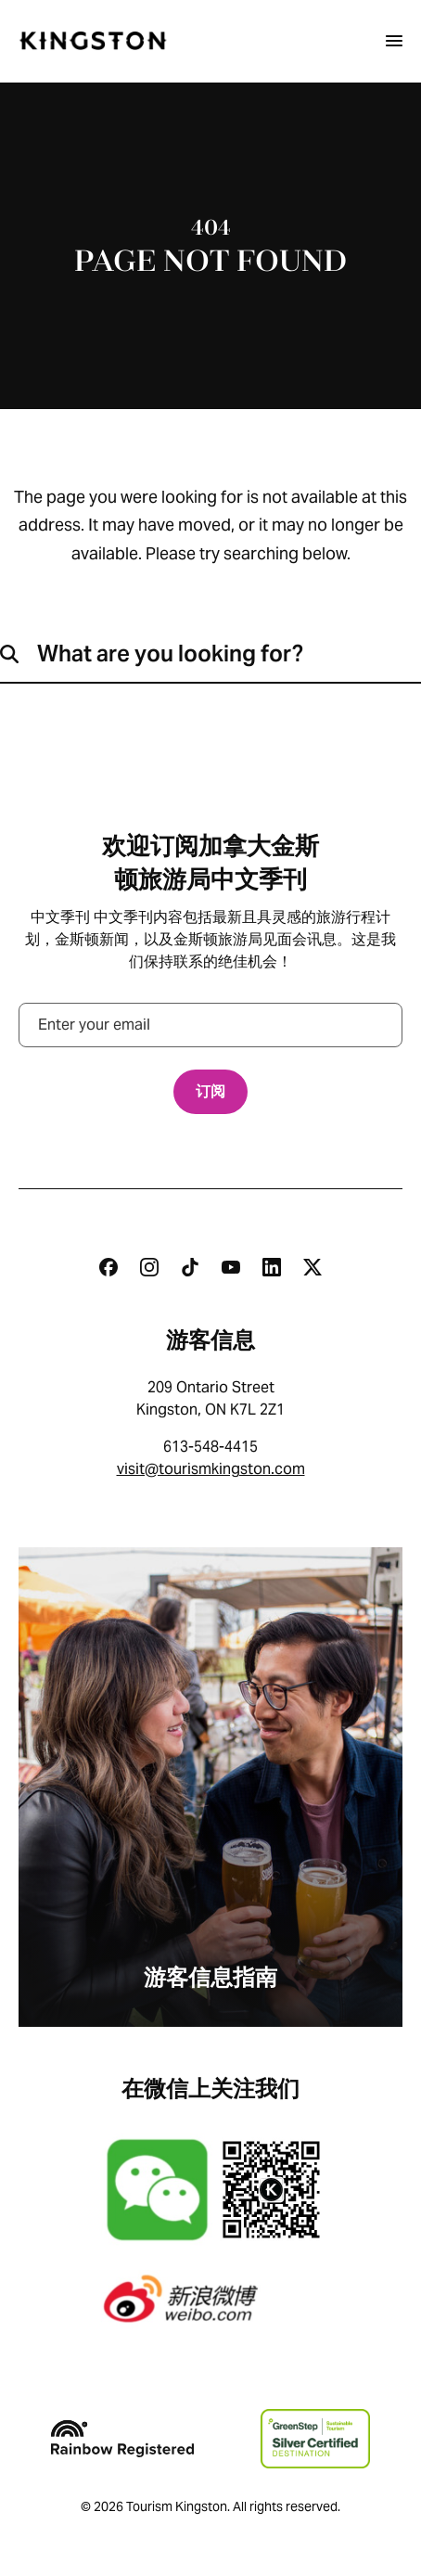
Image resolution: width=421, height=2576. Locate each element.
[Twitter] (312, 1267)
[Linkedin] (272, 1267)
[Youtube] (231, 1267)
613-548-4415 (210, 1446)
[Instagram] (149, 1267)
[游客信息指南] (210, 1787)
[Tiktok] (190, 1267)
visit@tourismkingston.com (211, 1469)
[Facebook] (108, 1267)
